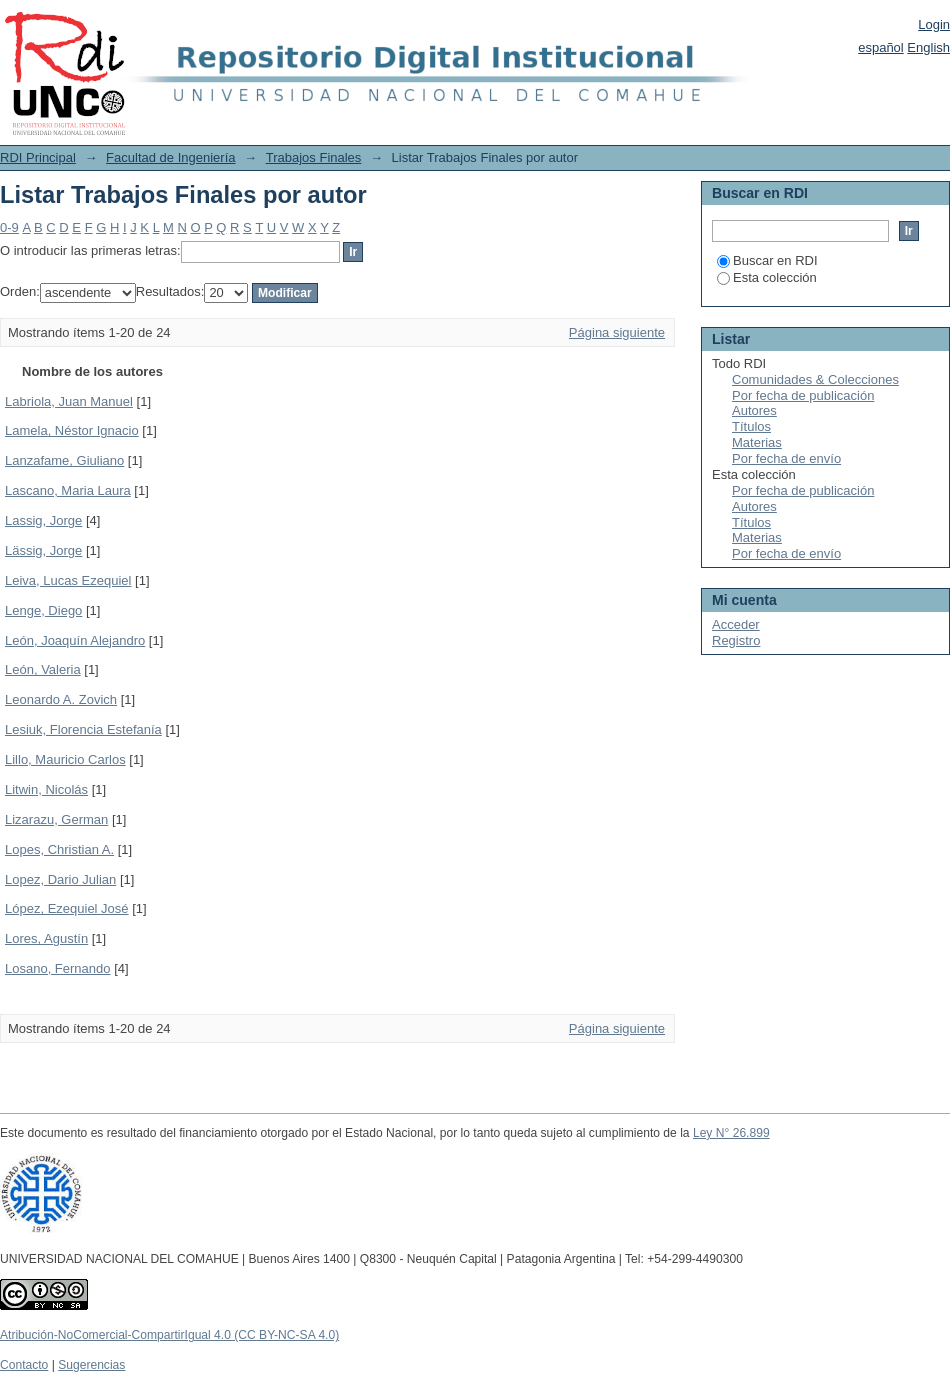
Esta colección (767, 277)
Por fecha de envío (786, 458)
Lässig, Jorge (43, 550)
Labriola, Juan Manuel (69, 401)
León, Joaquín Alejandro (75, 640)
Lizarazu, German (56, 819)
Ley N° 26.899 (731, 1133)
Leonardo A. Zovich (61, 699)
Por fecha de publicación (803, 395)
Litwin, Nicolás (46, 789)
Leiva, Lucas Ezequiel (68, 580)
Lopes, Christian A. (59, 849)
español (881, 47)
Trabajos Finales (314, 157)
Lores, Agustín (46, 938)
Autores (754, 410)
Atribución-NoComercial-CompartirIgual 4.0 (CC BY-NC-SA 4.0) (169, 1335)
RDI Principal (38, 157)
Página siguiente (617, 332)
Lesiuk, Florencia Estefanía (83, 729)
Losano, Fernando (58, 968)
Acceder (736, 624)
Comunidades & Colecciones (815, 379)
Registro (736, 640)
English (928, 47)
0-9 (9, 227)
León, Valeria (43, 669)
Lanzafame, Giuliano (64, 460)
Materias (757, 442)
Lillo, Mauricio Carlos (65, 759)
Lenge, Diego (43, 610)
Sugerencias (91, 1365)
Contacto (24, 1365)
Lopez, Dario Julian (60, 879)
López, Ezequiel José (67, 908)
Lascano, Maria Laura (68, 490)
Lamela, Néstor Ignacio (72, 430)
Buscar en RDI (767, 260)
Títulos (751, 426)
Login (934, 24)
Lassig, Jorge (43, 520)
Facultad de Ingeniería (170, 157)
